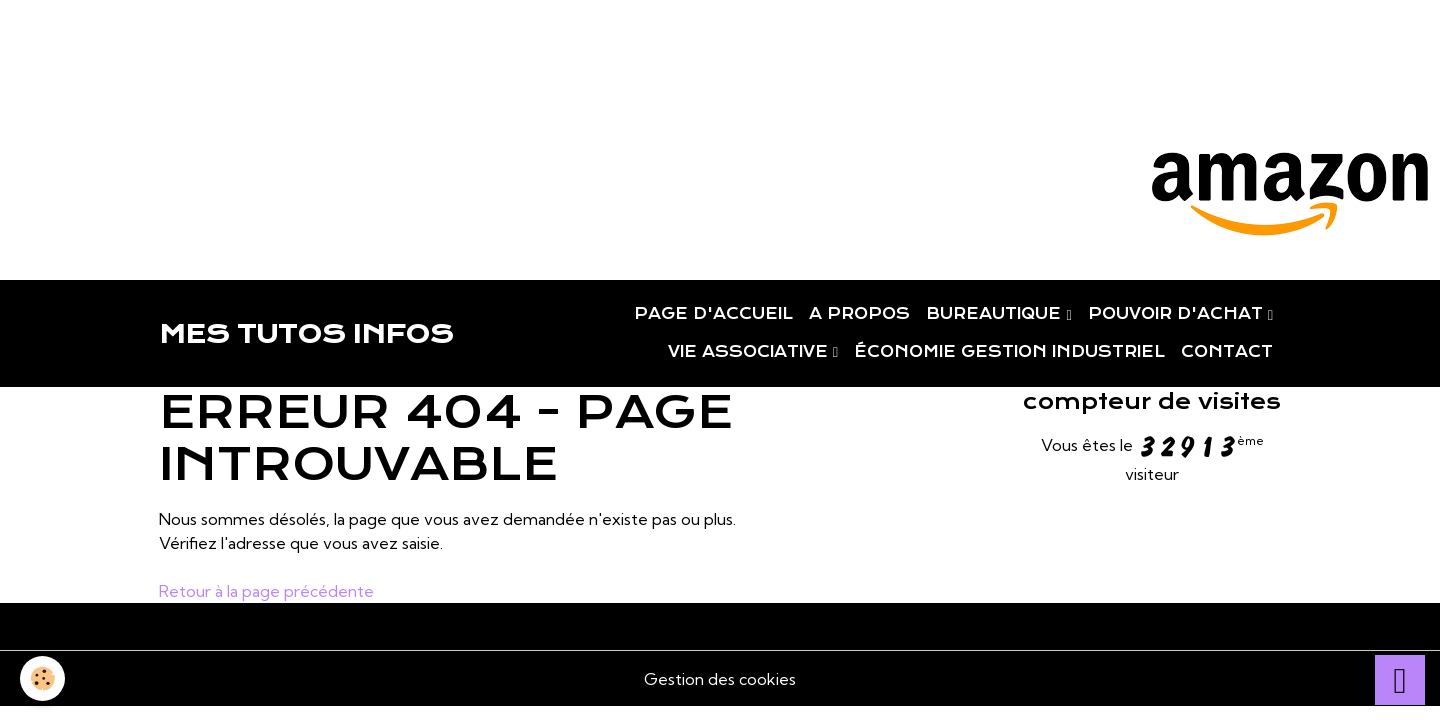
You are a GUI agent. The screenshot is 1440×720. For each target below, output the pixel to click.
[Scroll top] (1400, 680)
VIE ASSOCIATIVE (750, 352)
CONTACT (1227, 352)
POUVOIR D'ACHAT (1178, 314)
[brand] (306, 334)
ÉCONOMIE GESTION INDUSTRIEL (1009, 352)
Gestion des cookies (720, 679)
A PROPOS (859, 314)
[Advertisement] (364, 45)
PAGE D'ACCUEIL (713, 314)
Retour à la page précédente (266, 591)
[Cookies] (42, 678)
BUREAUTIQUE (996, 314)
